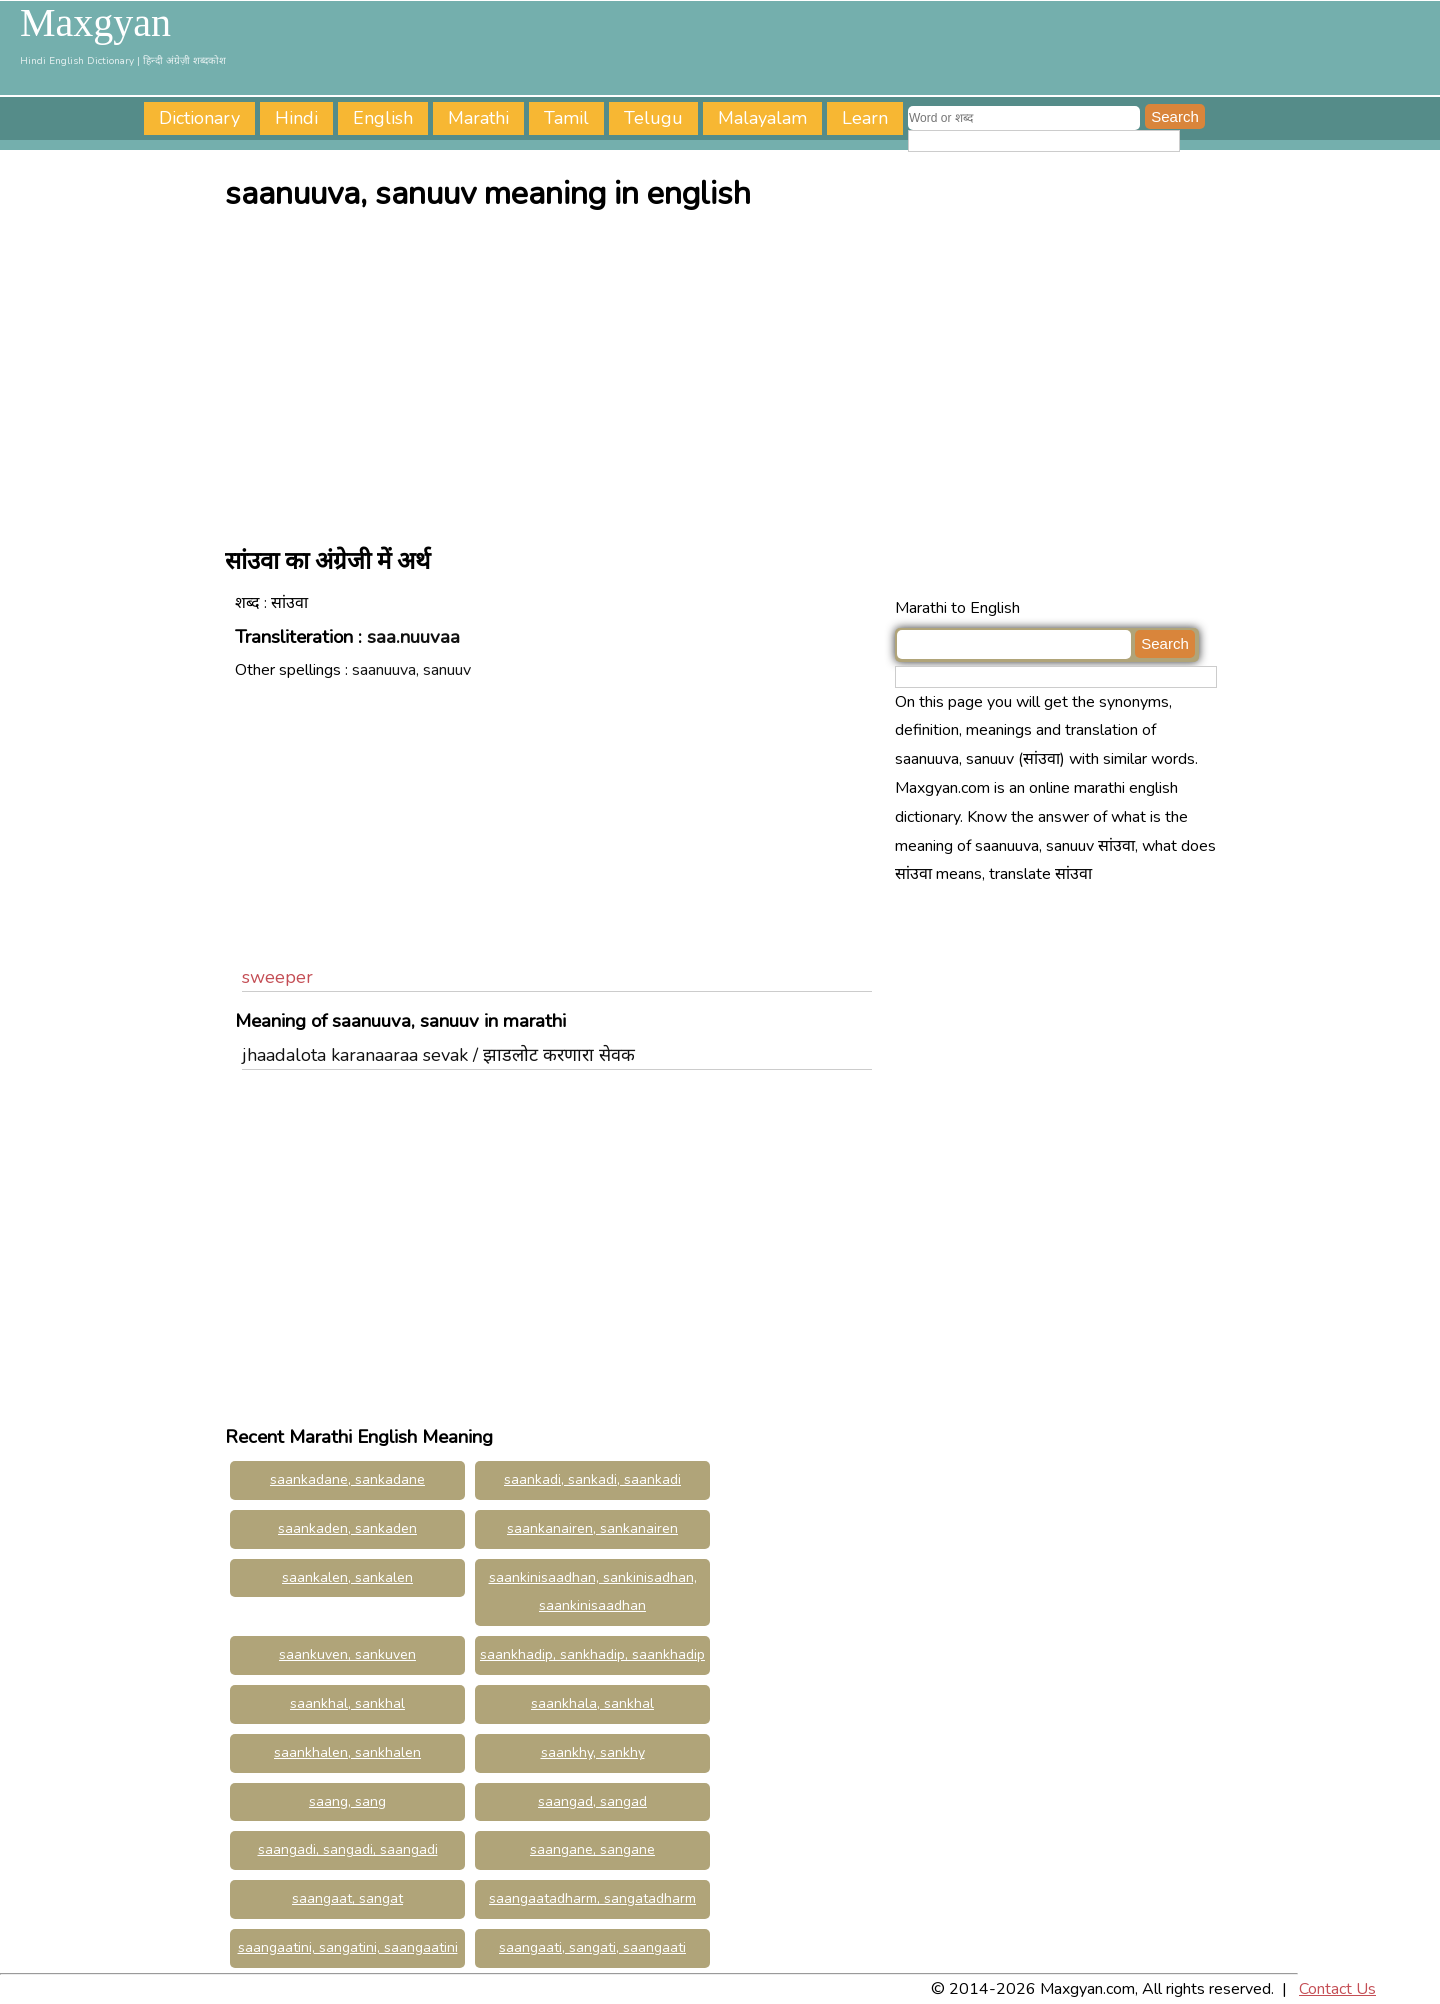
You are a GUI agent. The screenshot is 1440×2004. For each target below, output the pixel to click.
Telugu (653, 118)
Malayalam (762, 118)
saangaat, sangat (347, 1898)
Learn (865, 118)
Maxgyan (95, 23)
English (383, 118)
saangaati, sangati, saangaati (592, 1947)
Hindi (296, 118)
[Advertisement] (725, 373)
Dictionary (199, 118)
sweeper (277, 977)
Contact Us (1337, 1989)
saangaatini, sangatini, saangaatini (348, 1947)
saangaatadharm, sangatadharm (592, 1898)
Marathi (478, 118)
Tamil (566, 118)
